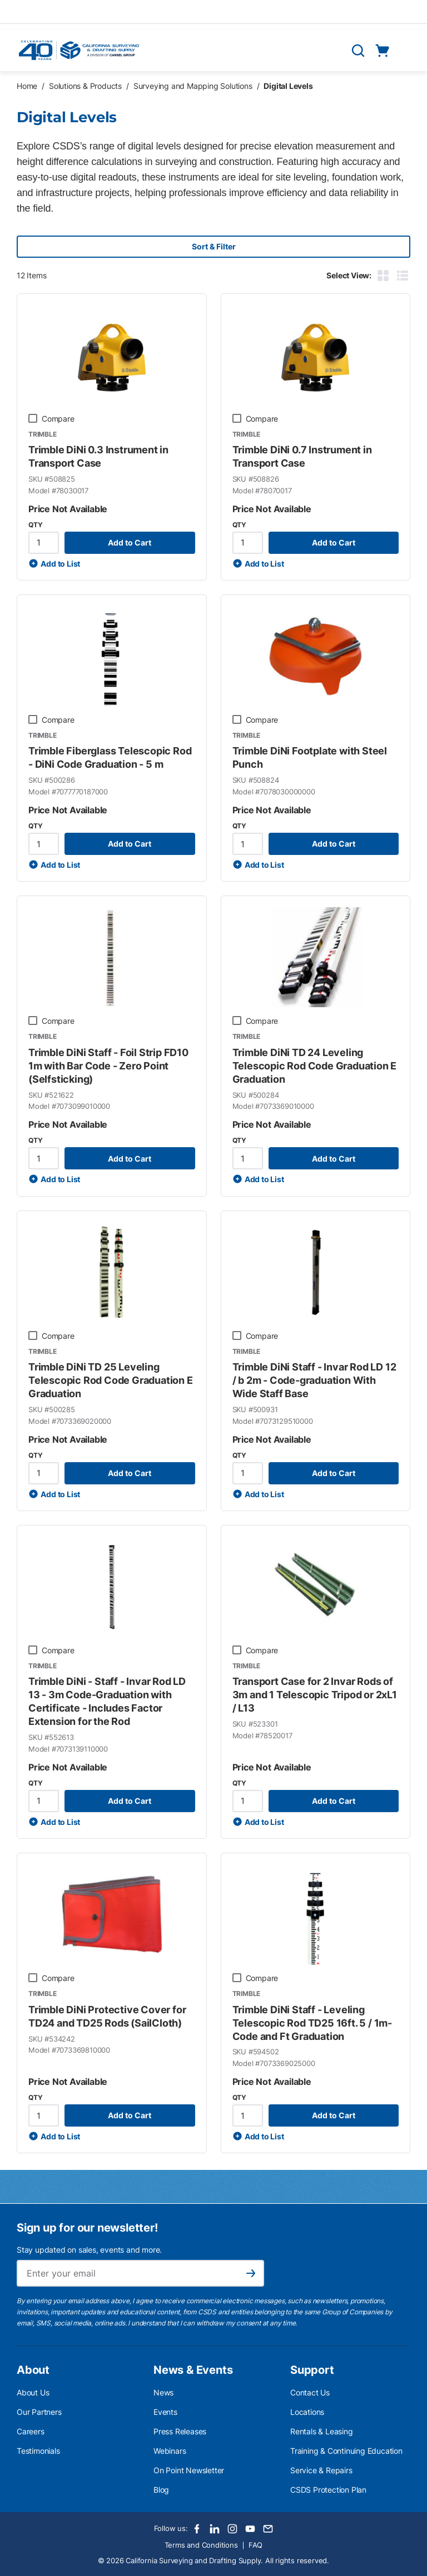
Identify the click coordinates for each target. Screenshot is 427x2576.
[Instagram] (232, 2528)
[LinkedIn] (214, 2528)
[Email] (268, 2528)
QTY (35, 525)
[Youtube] (250, 2528)
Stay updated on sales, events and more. (89, 2249)
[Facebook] (196, 2528)
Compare (58, 418)
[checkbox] (32, 418)
